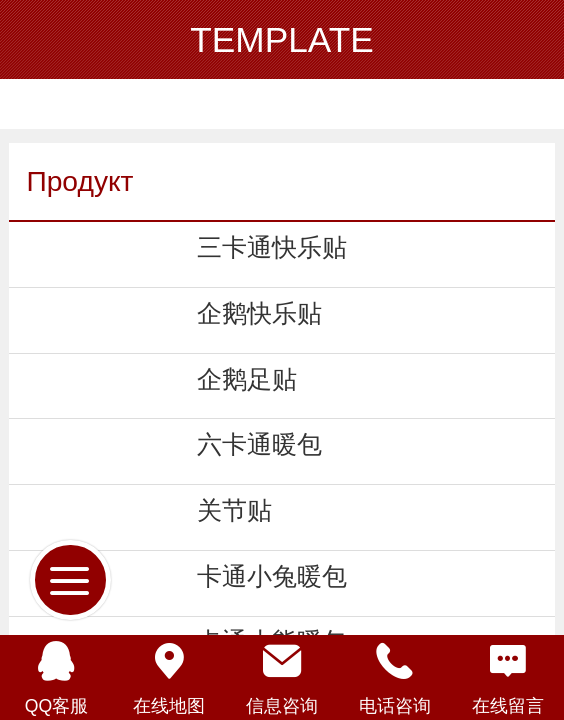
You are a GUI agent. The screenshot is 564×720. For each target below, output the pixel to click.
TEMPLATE (281, 39)
